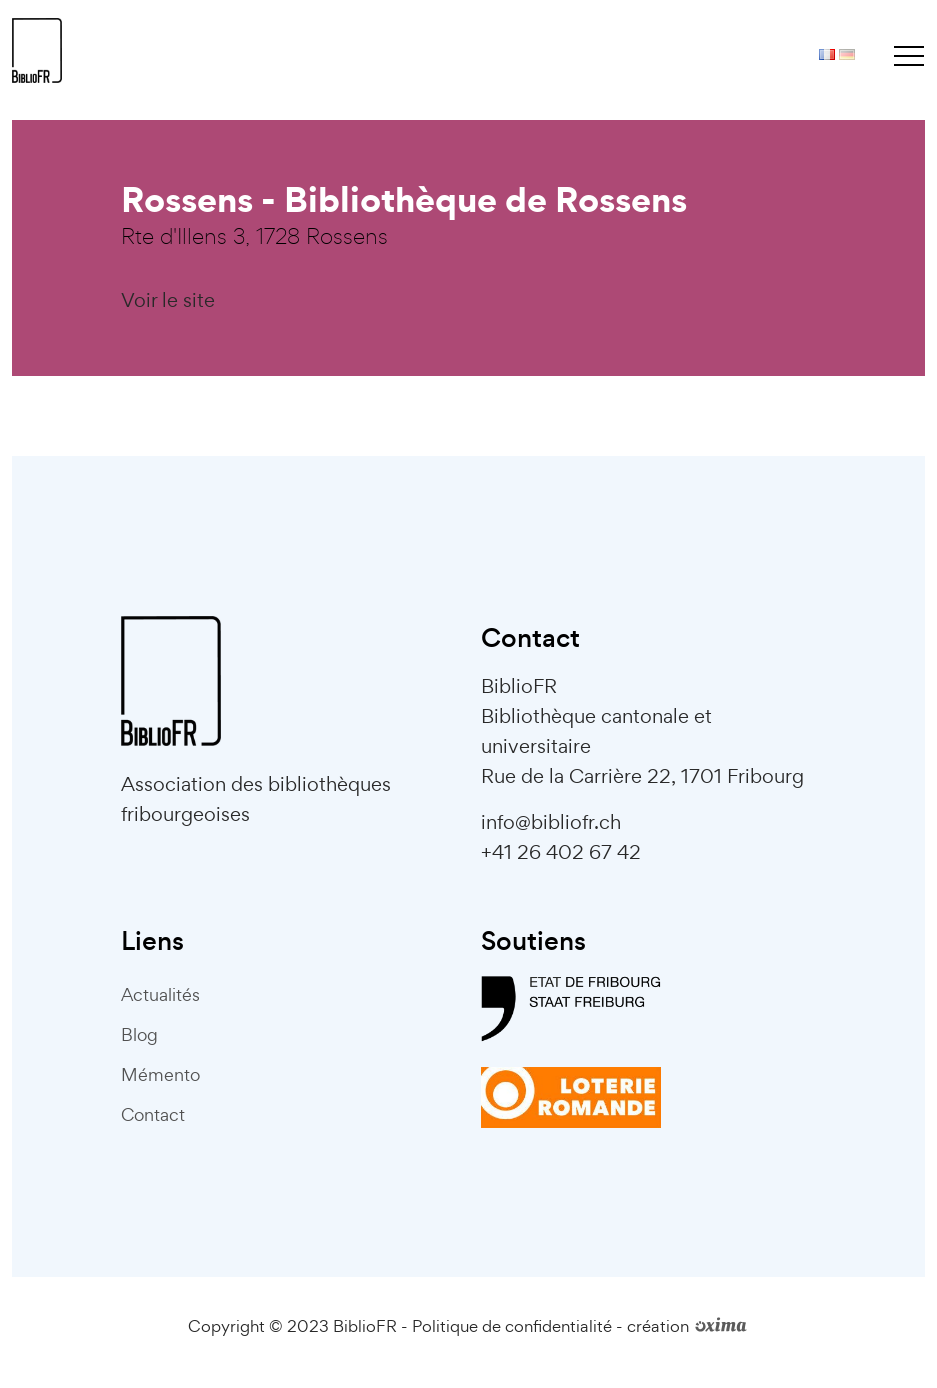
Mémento (160, 1074)
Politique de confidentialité (512, 1326)
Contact (153, 1114)
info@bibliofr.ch (551, 822)
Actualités (160, 994)
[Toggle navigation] (909, 55)
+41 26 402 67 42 (561, 852)
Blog (139, 1034)
